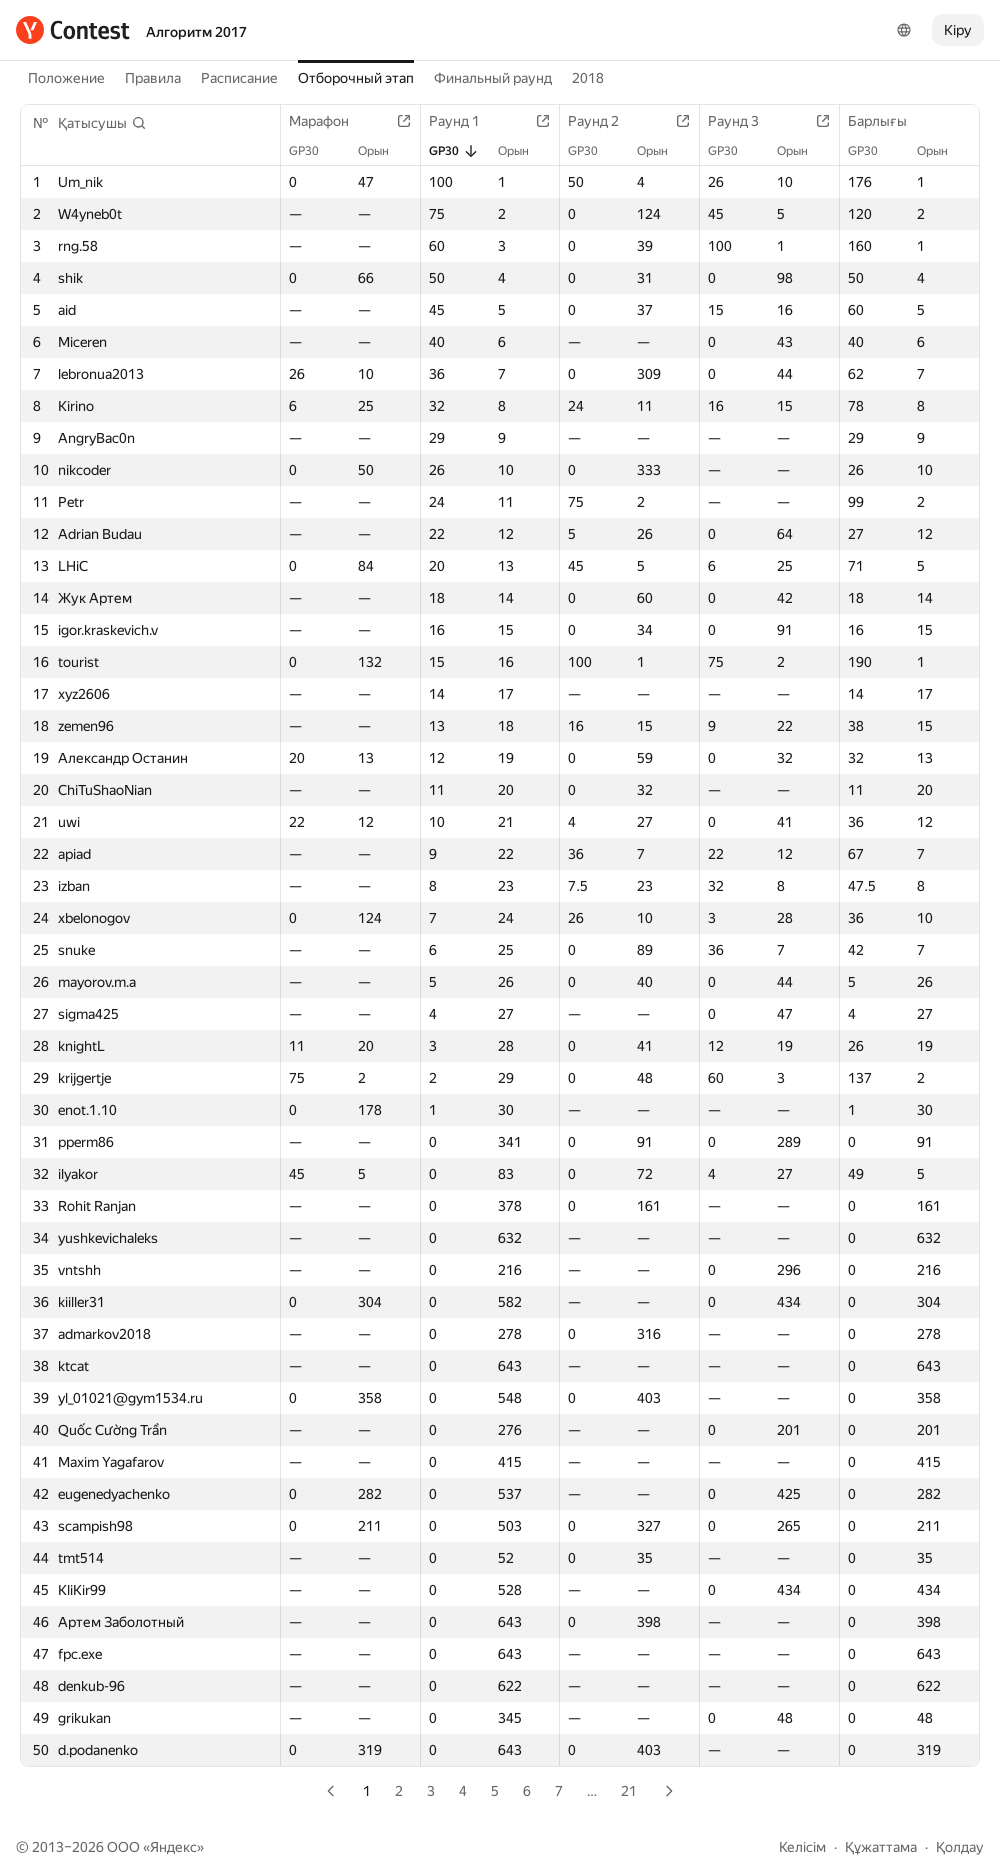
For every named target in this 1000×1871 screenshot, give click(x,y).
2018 (588, 78)
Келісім (802, 1847)
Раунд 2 (603, 121)
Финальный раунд (493, 78)
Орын (383, 151)
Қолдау (960, 1847)
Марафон (329, 121)
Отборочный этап (356, 78)
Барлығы (887, 121)
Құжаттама (881, 1847)
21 (629, 1791)
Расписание (239, 78)
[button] (102, 123)
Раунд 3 (743, 121)
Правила (153, 78)
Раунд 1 (464, 121)
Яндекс (173, 1847)
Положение (66, 78)
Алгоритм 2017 (196, 32)
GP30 (314, 151)
